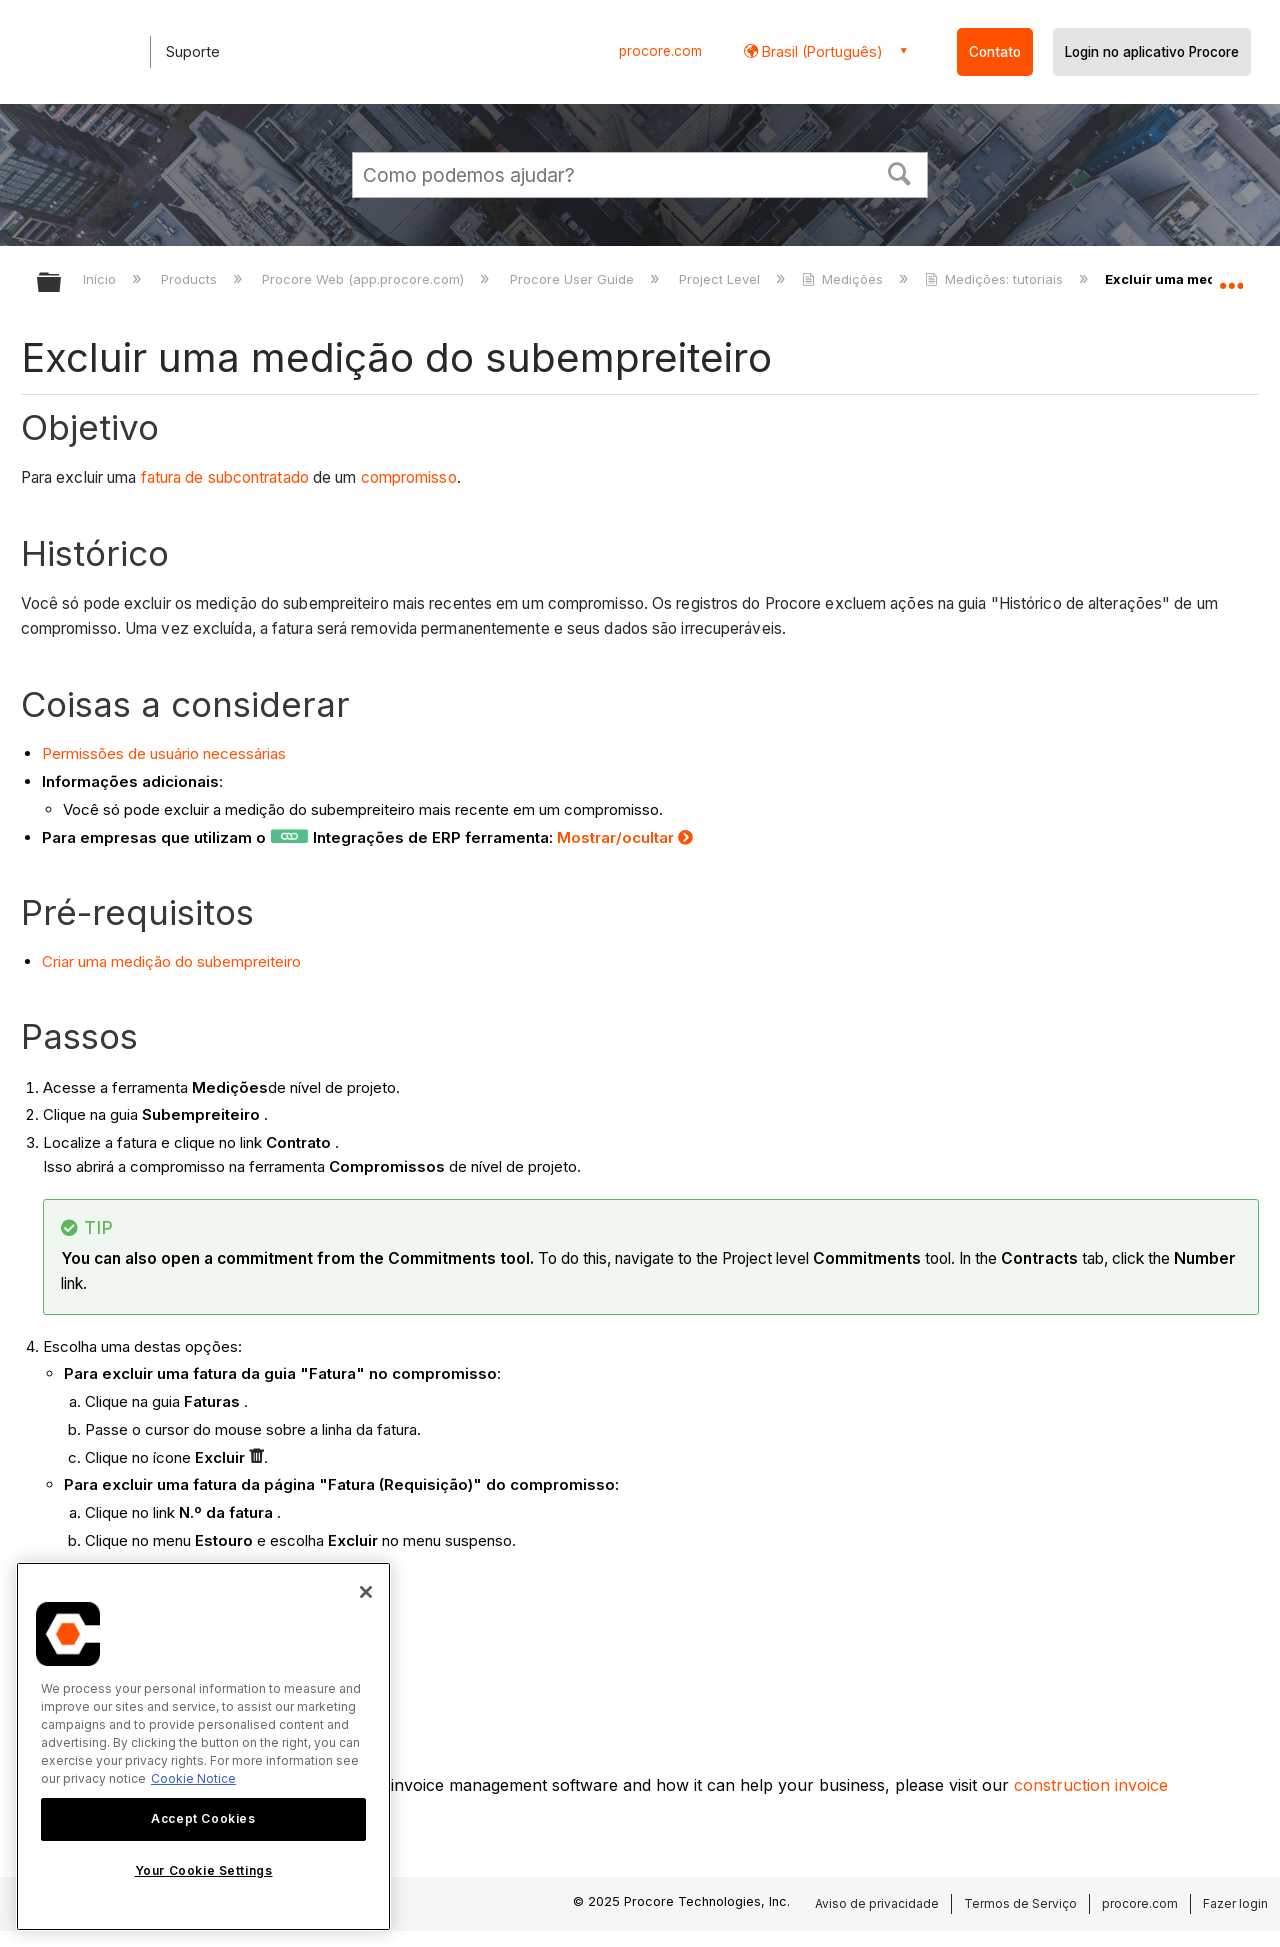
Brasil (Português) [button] (820, 51)
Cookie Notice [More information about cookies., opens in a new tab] (193, 1778)
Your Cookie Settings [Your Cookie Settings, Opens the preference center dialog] (204, 1870)
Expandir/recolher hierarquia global (62, 283)
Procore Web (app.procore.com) (365, 279)
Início (101, 279)
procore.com (660, 51)
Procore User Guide (574, 279)
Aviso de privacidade (877, 1903)
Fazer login (1235, 1903)
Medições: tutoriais (996, 279)
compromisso (409, 477)
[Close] (366, 1592)
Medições (844, 279)
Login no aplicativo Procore (1152, 52)
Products (191, 279)
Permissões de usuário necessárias (164, 753)
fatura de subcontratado (225, 477)
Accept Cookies (203, 1818)
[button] (900, 172)
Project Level (721, 279)
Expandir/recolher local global (1231, 277)
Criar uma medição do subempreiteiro (171, 961)
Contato (995, 52)
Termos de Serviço (1020, 1903)
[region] (203, 1746)
